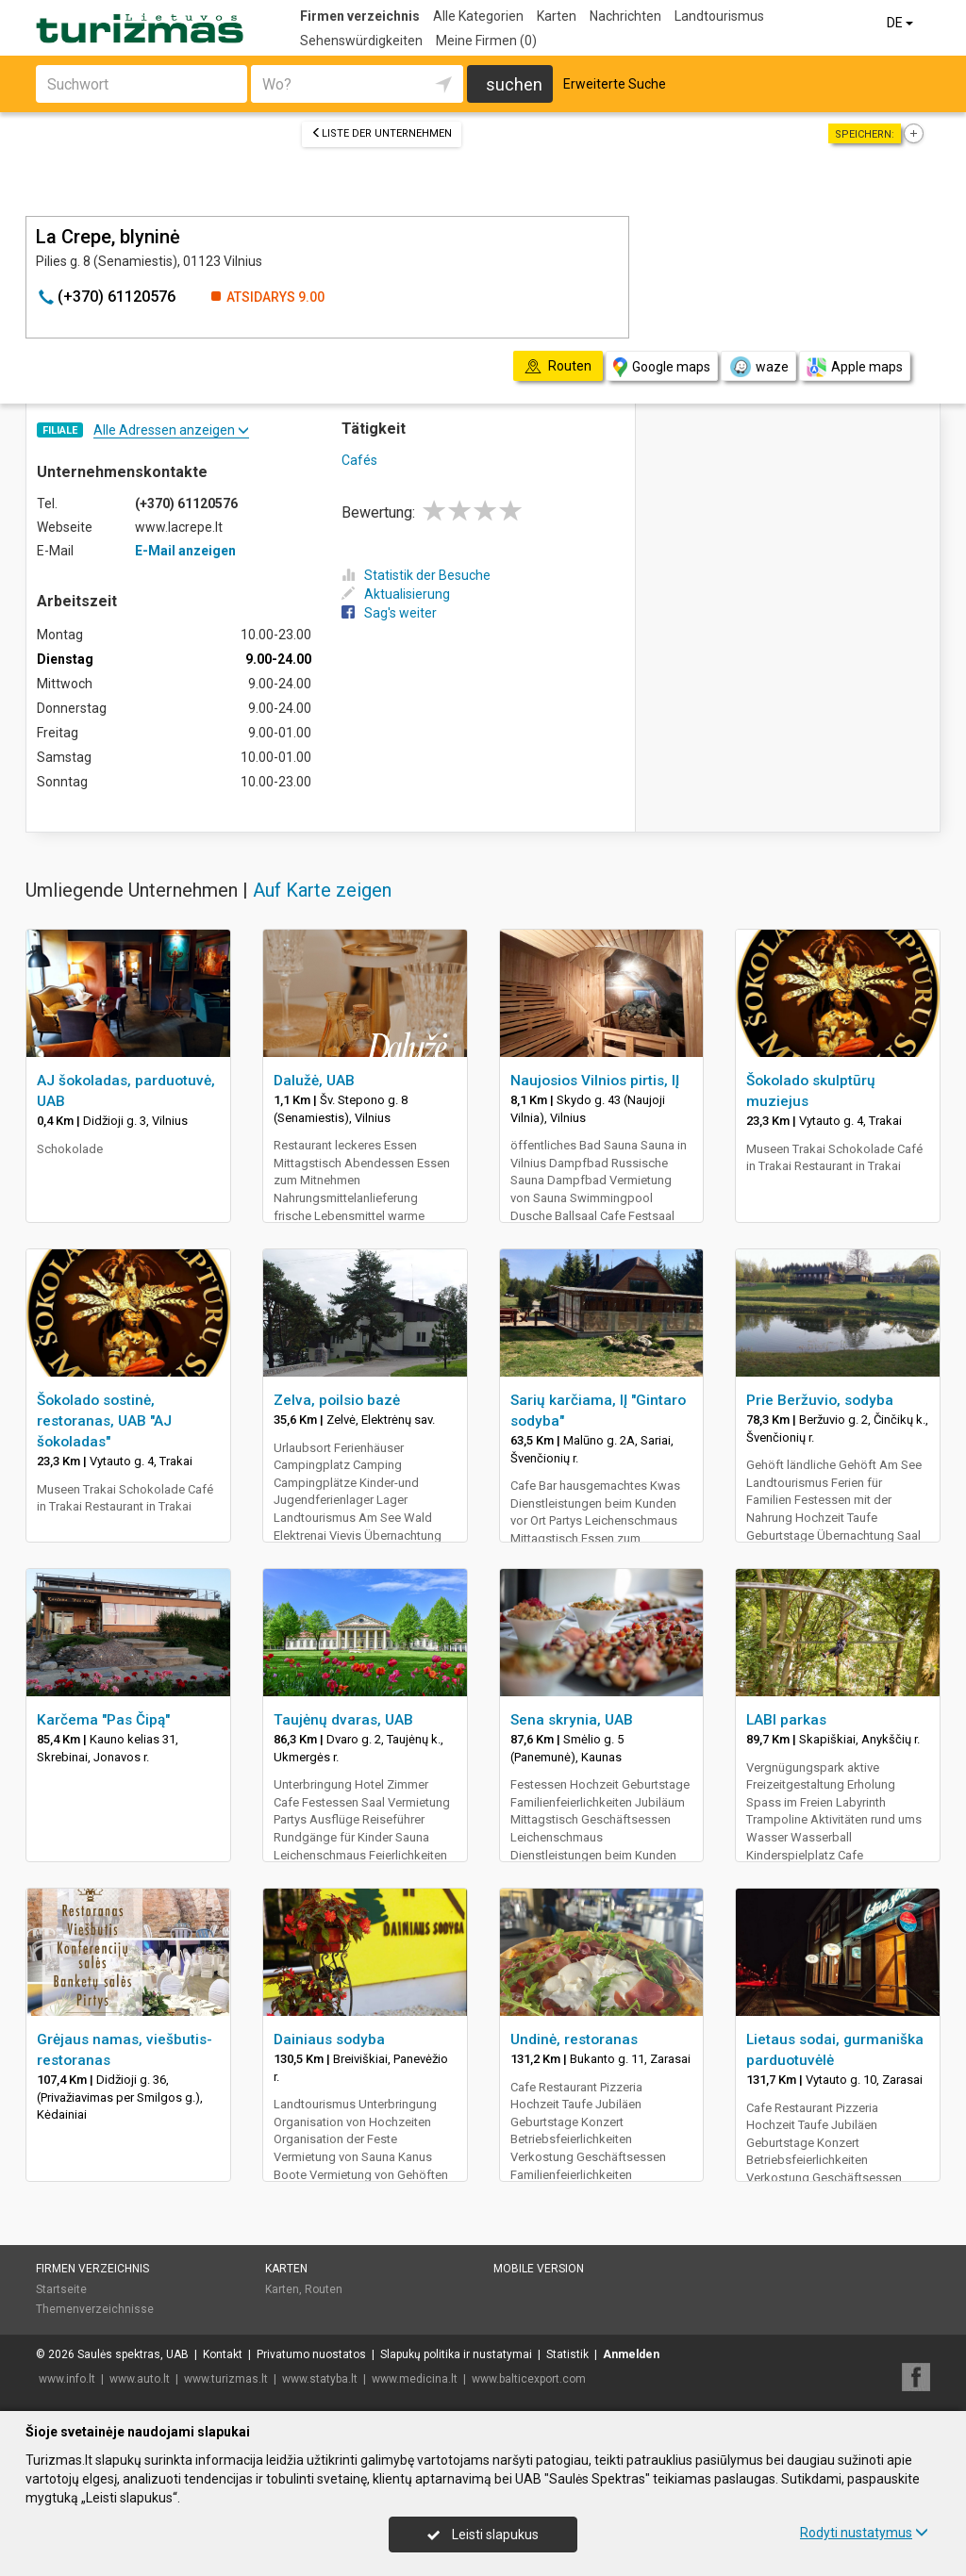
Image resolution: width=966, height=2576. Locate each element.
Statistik (567, 2354)
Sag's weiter (389, 612)
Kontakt (222, 2354)
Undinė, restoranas (574, 2039)
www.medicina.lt (415, 2379)
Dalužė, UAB (314, 1080)
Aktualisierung (395, 594)
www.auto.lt (139, 2379)
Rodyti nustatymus (864, 2532)
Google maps (661, 367)
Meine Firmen (486, 40)
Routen (323, 2289)
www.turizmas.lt (226, 2379)
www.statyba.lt (320, 2379)
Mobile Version (538, 2268)
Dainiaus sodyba (329, 2039)
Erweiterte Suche (614, 83)
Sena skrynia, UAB (571, 1719)
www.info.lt (67, 2379)
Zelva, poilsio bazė (337, 1400)
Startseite (61, 2289)
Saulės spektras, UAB (133, 2354)
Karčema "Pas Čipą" (103, 1719)
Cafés (359, 460)
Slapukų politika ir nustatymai (456, 2354)
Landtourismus (719, 16)
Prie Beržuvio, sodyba (819, 1400)
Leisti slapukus (483, 2534)
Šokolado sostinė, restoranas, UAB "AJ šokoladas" (104, 1421)
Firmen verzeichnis (360, 16)
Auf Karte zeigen (322, 890)
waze (758, 367)
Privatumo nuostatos (311, 2354)
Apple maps (855, 367)
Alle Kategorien (478, 16)
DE (901, 22)
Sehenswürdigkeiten (361, 40)
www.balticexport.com (529, 2379)
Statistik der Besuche (416, 575)
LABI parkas (786, 1719)
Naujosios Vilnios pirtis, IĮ (594, 1080)
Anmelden (631, 2354)
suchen (514, 84)
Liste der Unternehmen (381, 133)
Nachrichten (625, 16)
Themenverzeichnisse (95, 2309)
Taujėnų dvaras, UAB (343, 1719)
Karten (556, 16)
